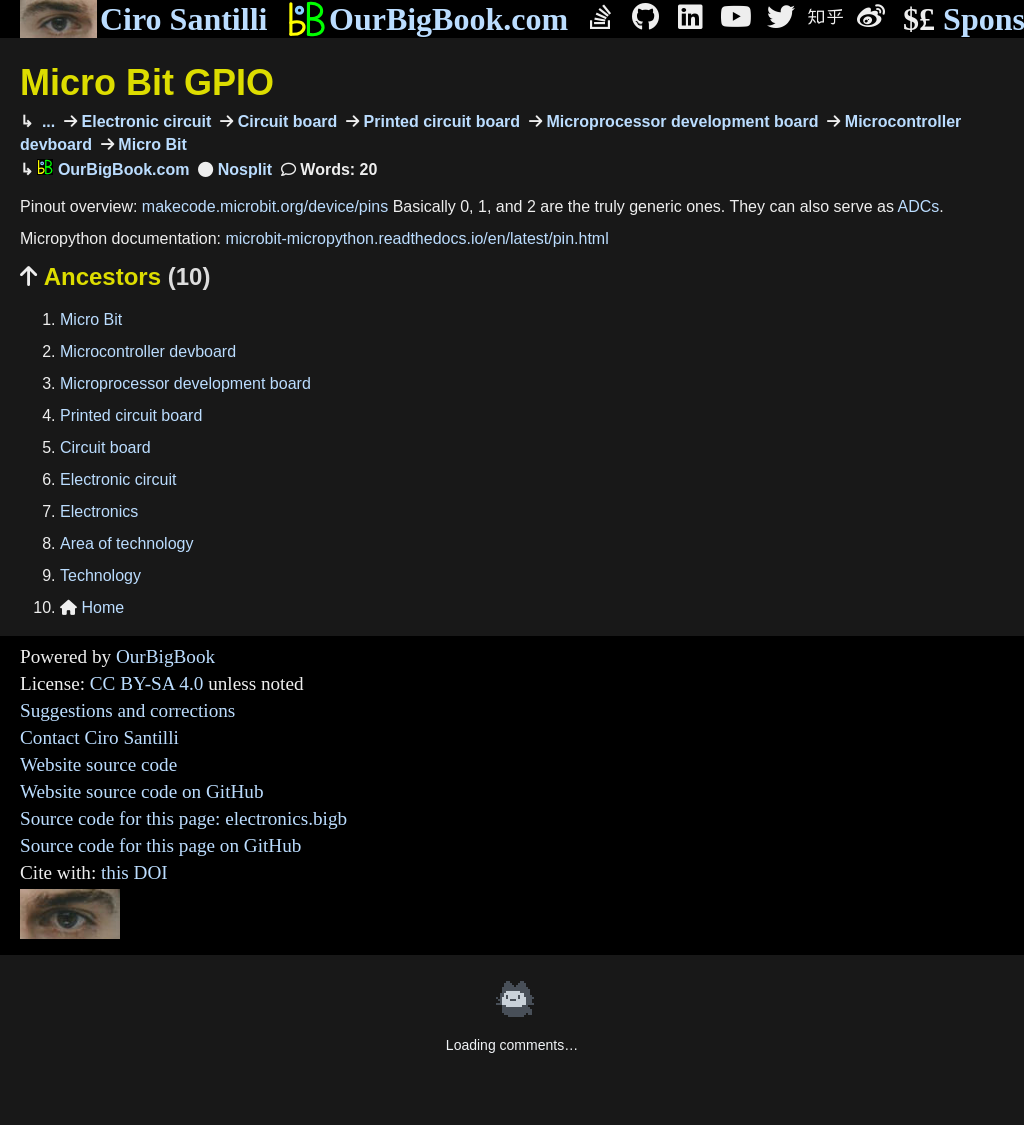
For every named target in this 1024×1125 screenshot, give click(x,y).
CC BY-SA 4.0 (147, 683)
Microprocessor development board (680, 121)
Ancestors (115, 276)
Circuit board (285, 121)
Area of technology (126, 543)
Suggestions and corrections (127, 710)
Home (92, 607)
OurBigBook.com (427, 19)
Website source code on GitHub (142, 791)
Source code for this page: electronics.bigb (183, 818)
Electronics (99, 511)
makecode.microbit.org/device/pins (265, 206)
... (46, 121)
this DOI (134, 872)
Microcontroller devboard (148, 351)
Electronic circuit (144, 121)
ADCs (919, 206)
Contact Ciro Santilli (99, 737)
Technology (100, 575)
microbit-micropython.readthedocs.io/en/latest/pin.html (416, 238)
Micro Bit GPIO (147, 82)
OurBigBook (165, 656)
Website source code (98, 764)
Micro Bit (150, 144)
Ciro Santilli (143, 19)
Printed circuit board (439, 121)
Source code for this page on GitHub (160, 845)
